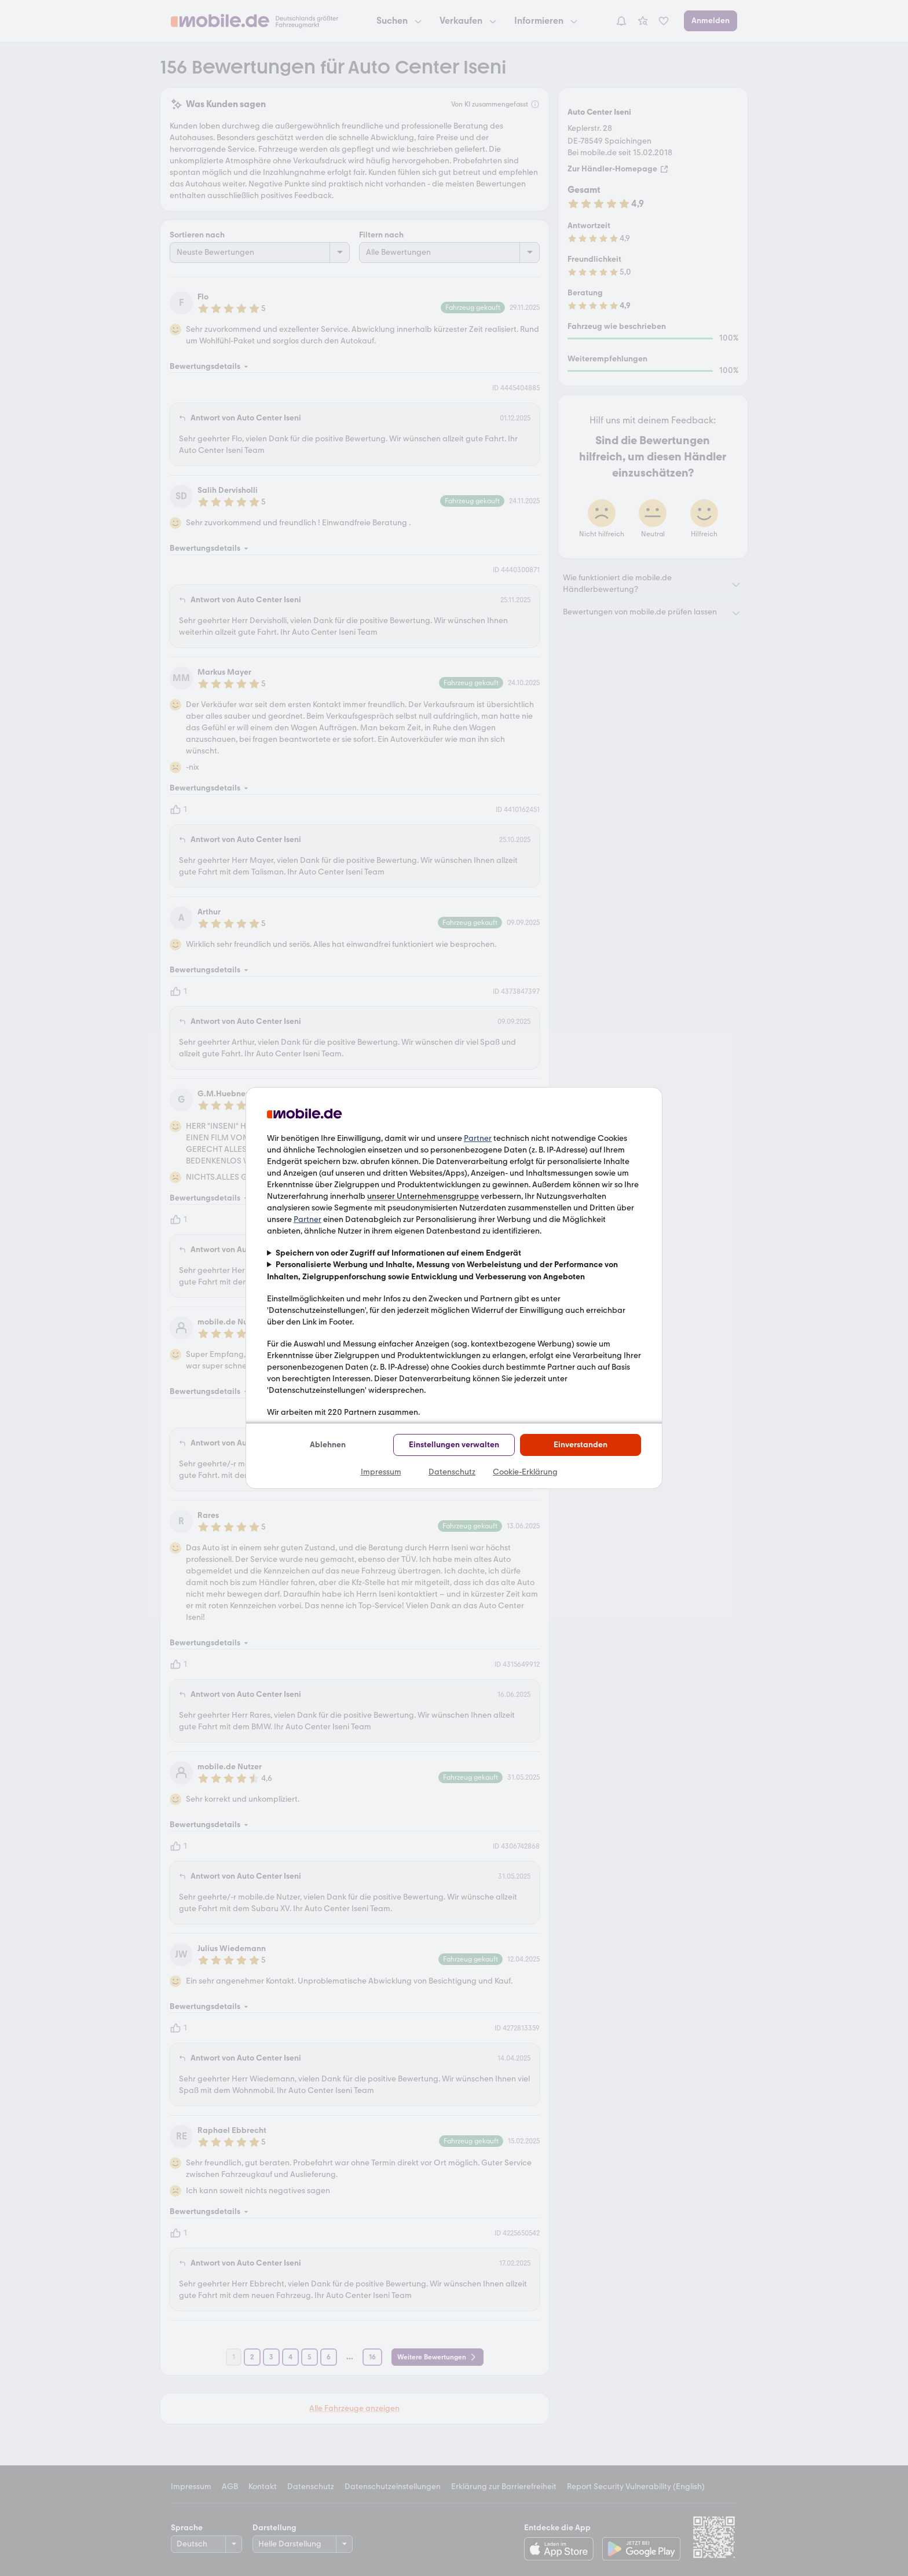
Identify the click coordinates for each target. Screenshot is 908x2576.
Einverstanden (580, 1445)
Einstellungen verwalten (454, 1445)
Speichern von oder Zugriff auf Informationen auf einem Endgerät (398, 1253)
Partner (478, 1138)
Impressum (381, 1472)
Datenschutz (452, 1472)
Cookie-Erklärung (525, 1472)
